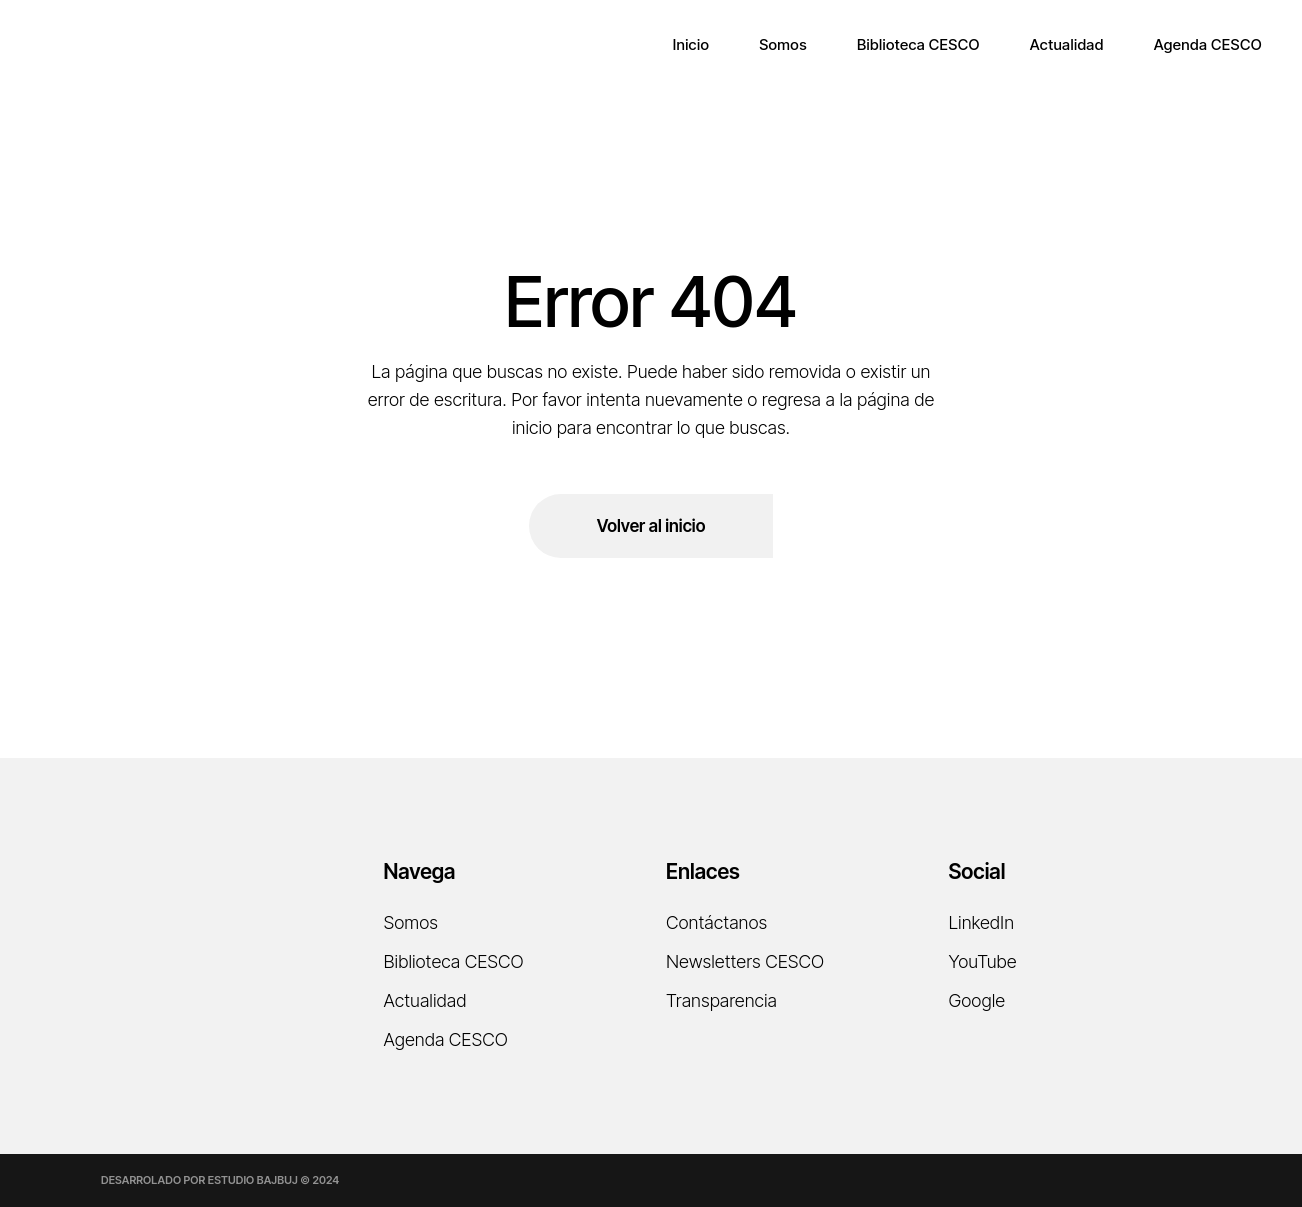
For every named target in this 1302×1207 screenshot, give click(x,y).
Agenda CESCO (446, 1039)
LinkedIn (982, 922)
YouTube (983, 961)
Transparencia (721, 1000)
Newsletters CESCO (745, 961)
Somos (411, 922)
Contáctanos (716, 922)
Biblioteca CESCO (454, 961)
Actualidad (425, 1000)
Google (977, 1000)
